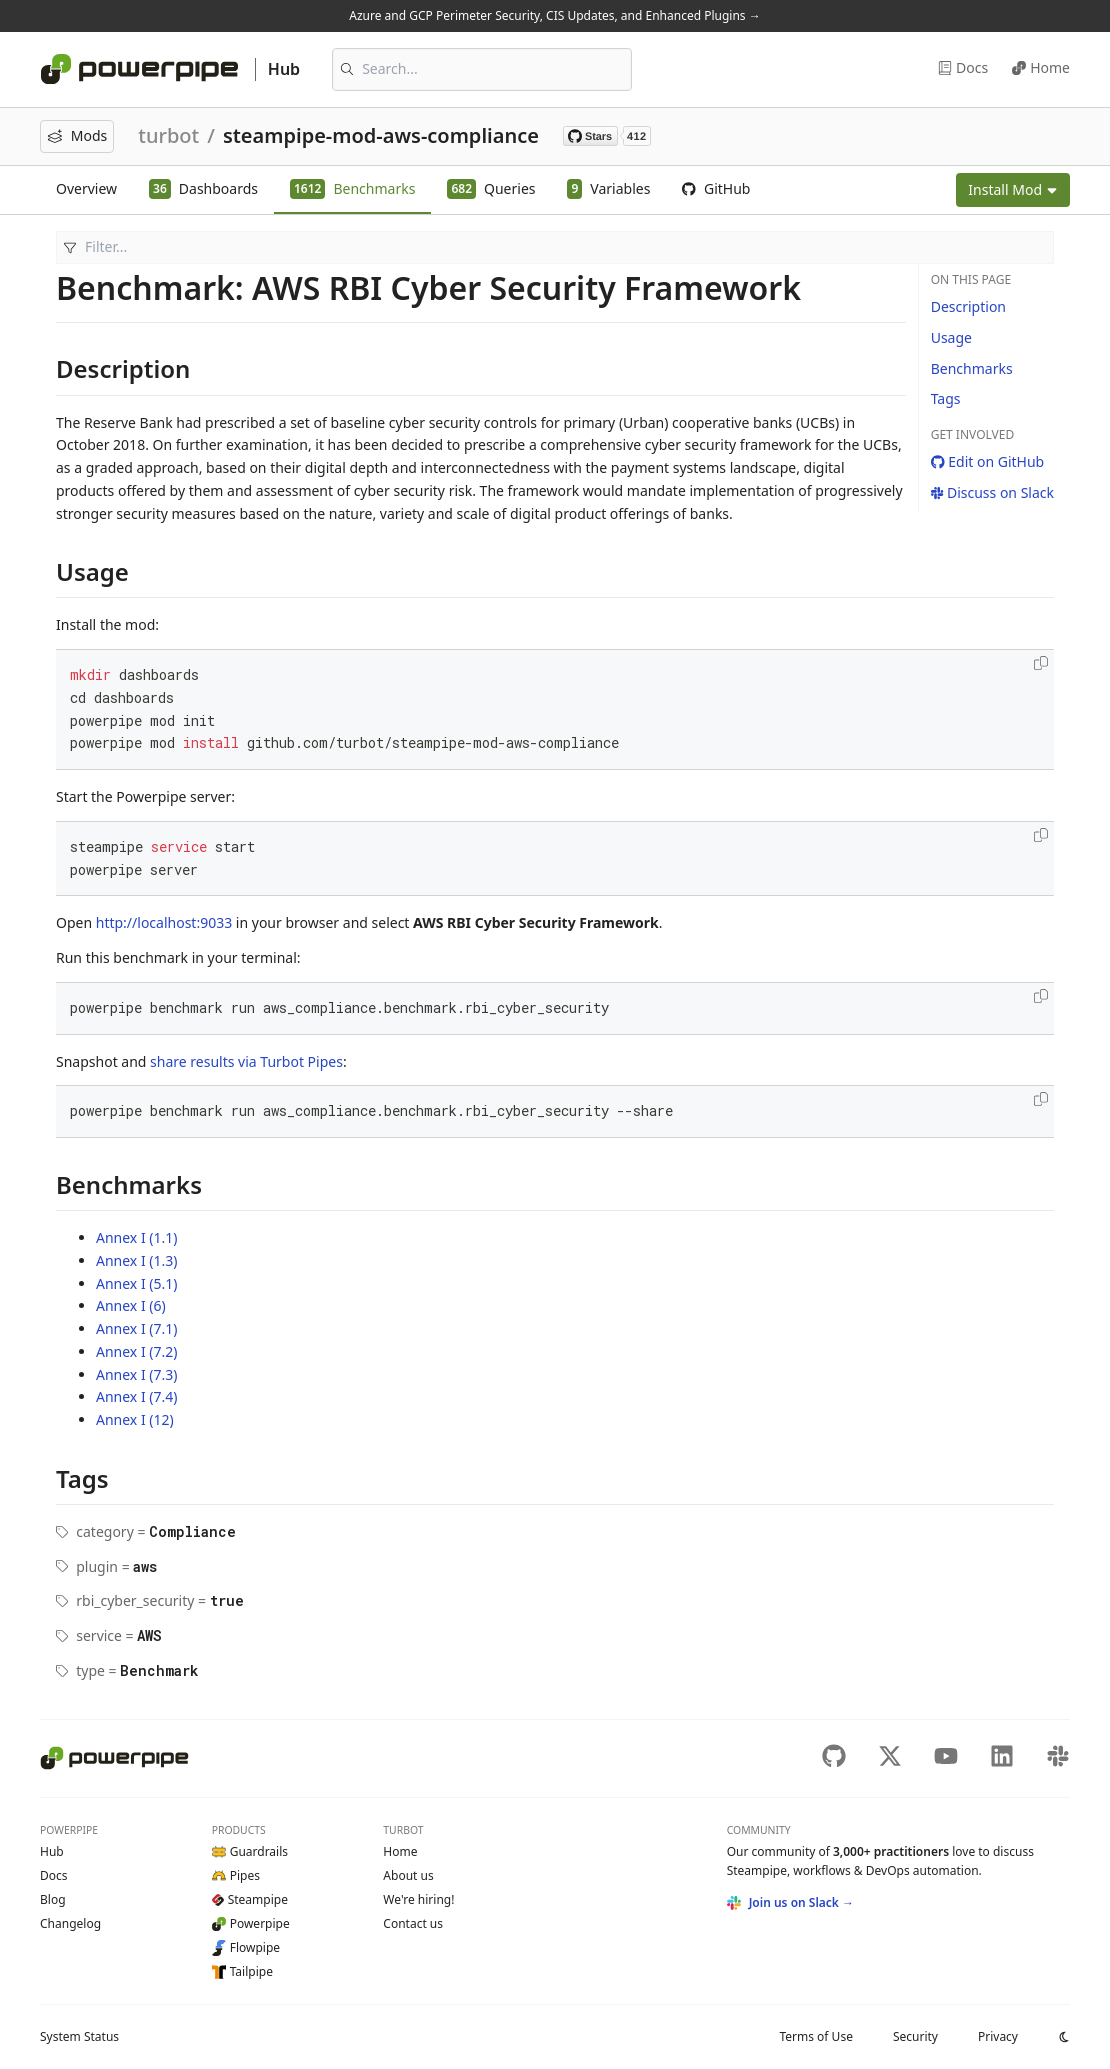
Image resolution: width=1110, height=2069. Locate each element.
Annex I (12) (135, 1419)
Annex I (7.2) (136, 1351)
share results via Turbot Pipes (246, 1061)
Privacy (998, 2036)
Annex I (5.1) (136, 1283)
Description (968, 306)
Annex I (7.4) (136, 1396)
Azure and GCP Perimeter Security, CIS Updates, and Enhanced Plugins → (554, 15)
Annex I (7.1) (136, 1328)
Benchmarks (972, 368)
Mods (77, 135)
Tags (946, 398)
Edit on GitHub (988, 461)
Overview (86, 188)
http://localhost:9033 (164, 922)
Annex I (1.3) (136, 1260)
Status (79, 2036)
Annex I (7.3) (136, 1374)
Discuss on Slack (992, 492)
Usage (951, 337)
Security (915, 2036)
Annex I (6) (131, 1305)
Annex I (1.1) (136, 1237)
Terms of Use (815, 2036)
